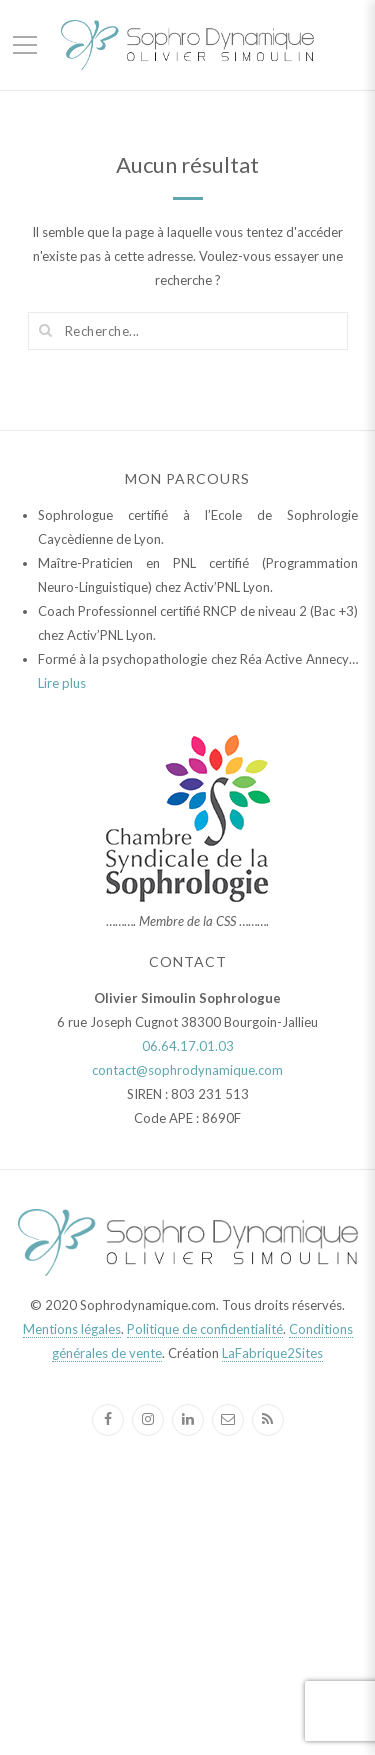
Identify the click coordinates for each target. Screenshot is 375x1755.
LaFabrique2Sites (272, 1353)
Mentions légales (72, 1329)
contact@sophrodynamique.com (187, 1070)
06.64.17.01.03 (188, 1046)
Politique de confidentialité (205, 1329)
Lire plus (62, 683)
